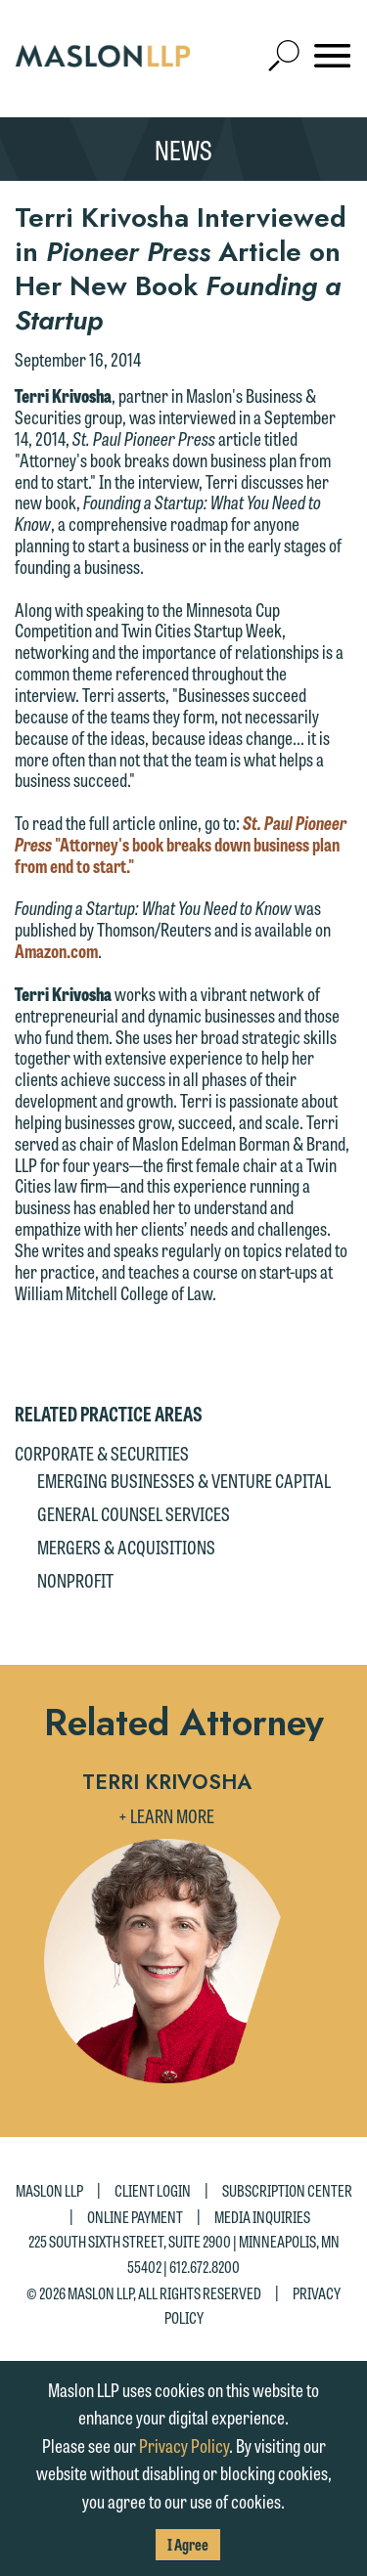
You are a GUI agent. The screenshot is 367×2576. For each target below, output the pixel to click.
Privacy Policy (184, 2445)
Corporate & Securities (102, 1452)
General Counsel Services (133, 1513)
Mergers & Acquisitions (126, 1546)
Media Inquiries (262, 2216)
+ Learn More (166, 1815)
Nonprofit (75, 1580)
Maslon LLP (49, 2189)
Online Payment (135, 2216)
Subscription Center (287, 2189)
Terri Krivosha (167, 1782)
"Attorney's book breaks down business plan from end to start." (180, 843)
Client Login (153, 2189)
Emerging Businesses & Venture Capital (184, 1480)
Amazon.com (56, 950)
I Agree (187, 2544)
